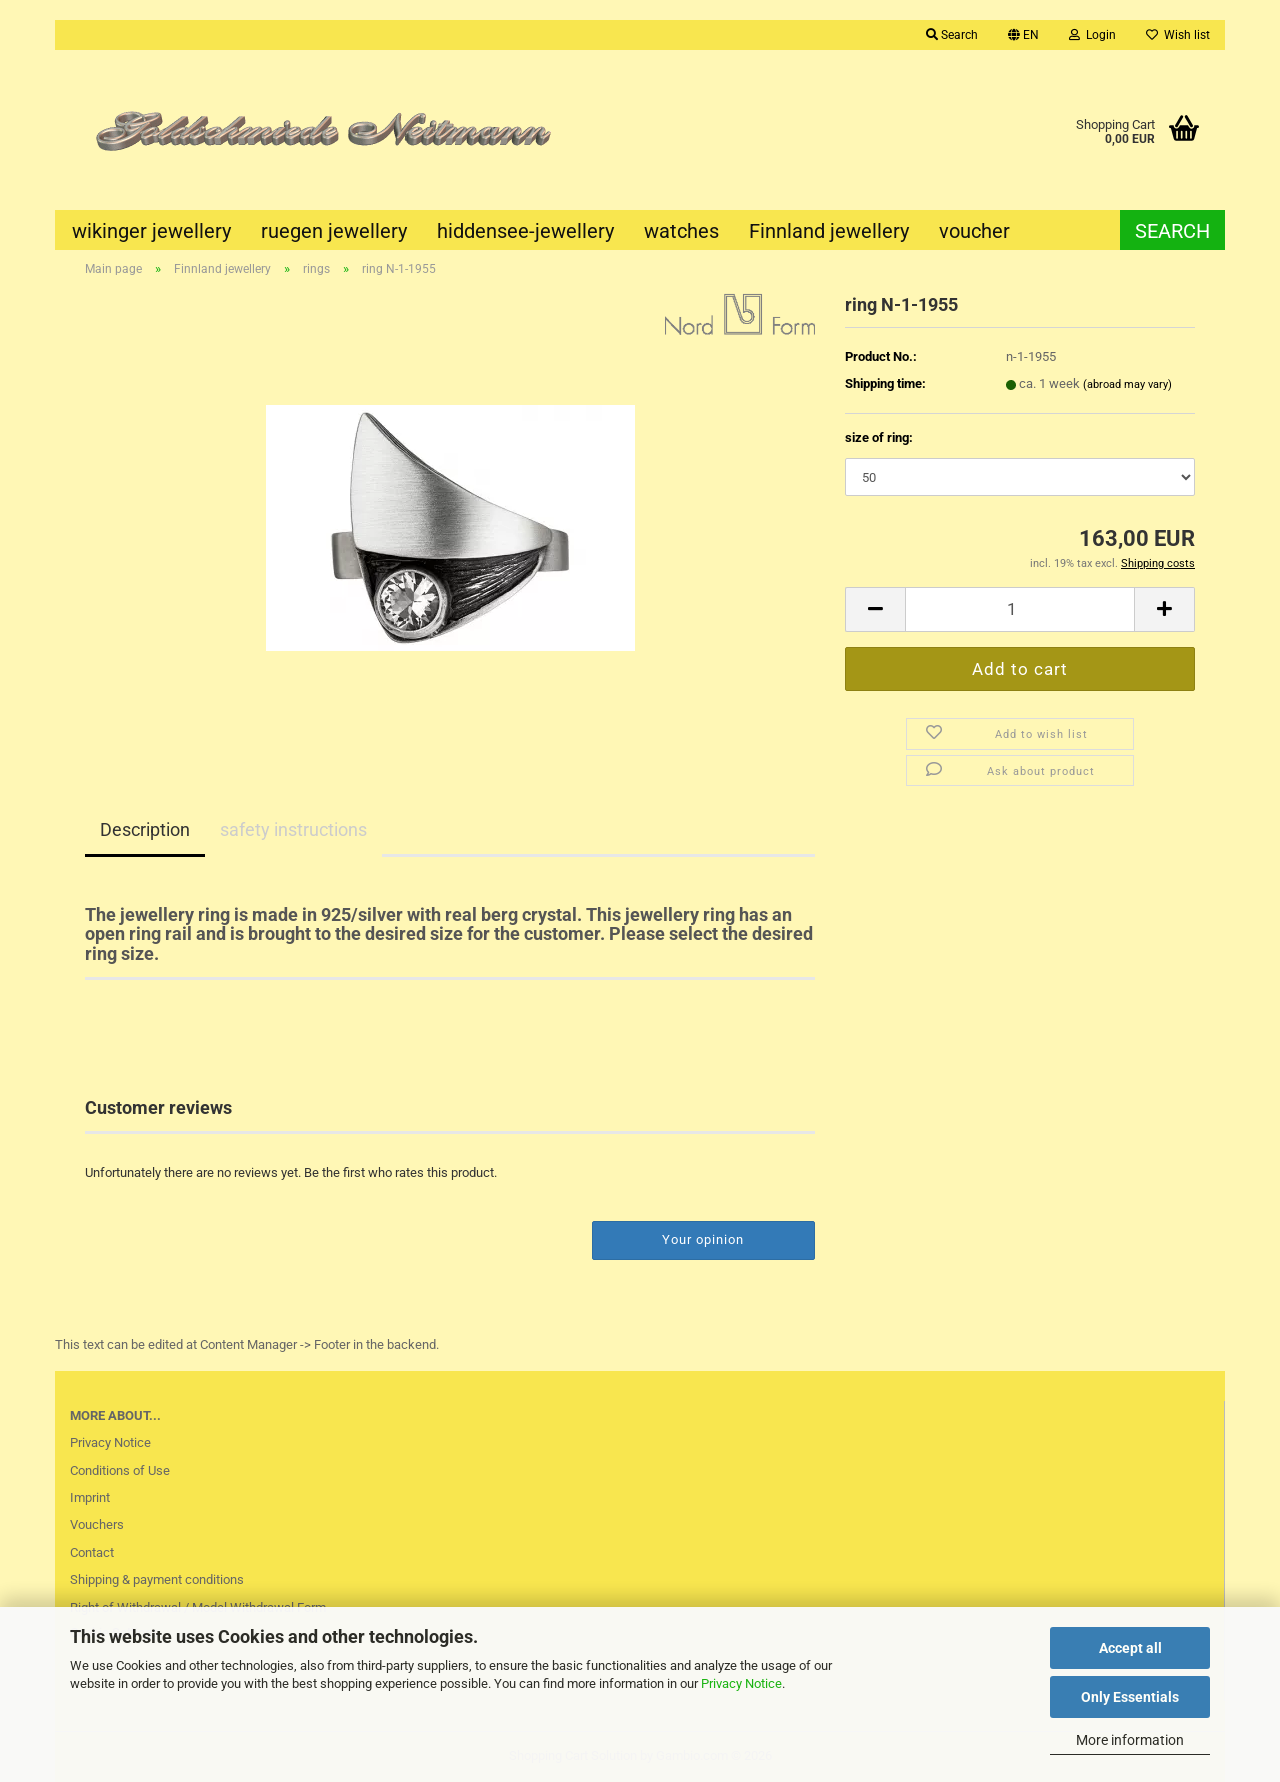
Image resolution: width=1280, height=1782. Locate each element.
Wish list (1178, 35)
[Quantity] (1020, 609)
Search (1172, 231)
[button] (1023, 35)
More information (1130, 1740)
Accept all (1130, 1648)
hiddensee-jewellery (525, 231)
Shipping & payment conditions (157, 1579)
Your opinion (703, 1239)
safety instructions (293, 829)
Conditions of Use (120, 1470)
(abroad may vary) (1127, 384)
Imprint (90, 1497)
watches (681, 231)
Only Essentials (1130, 1697)
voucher (974, 231)
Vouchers (97, 1524)
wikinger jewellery (151, 231)
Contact (92, 1552)
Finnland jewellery (829, 231)
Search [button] (952, 35)
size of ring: (879, 437)
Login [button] (1092, 35)
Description (145, 829)
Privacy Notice (741, 1683)
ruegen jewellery (334, 231)
